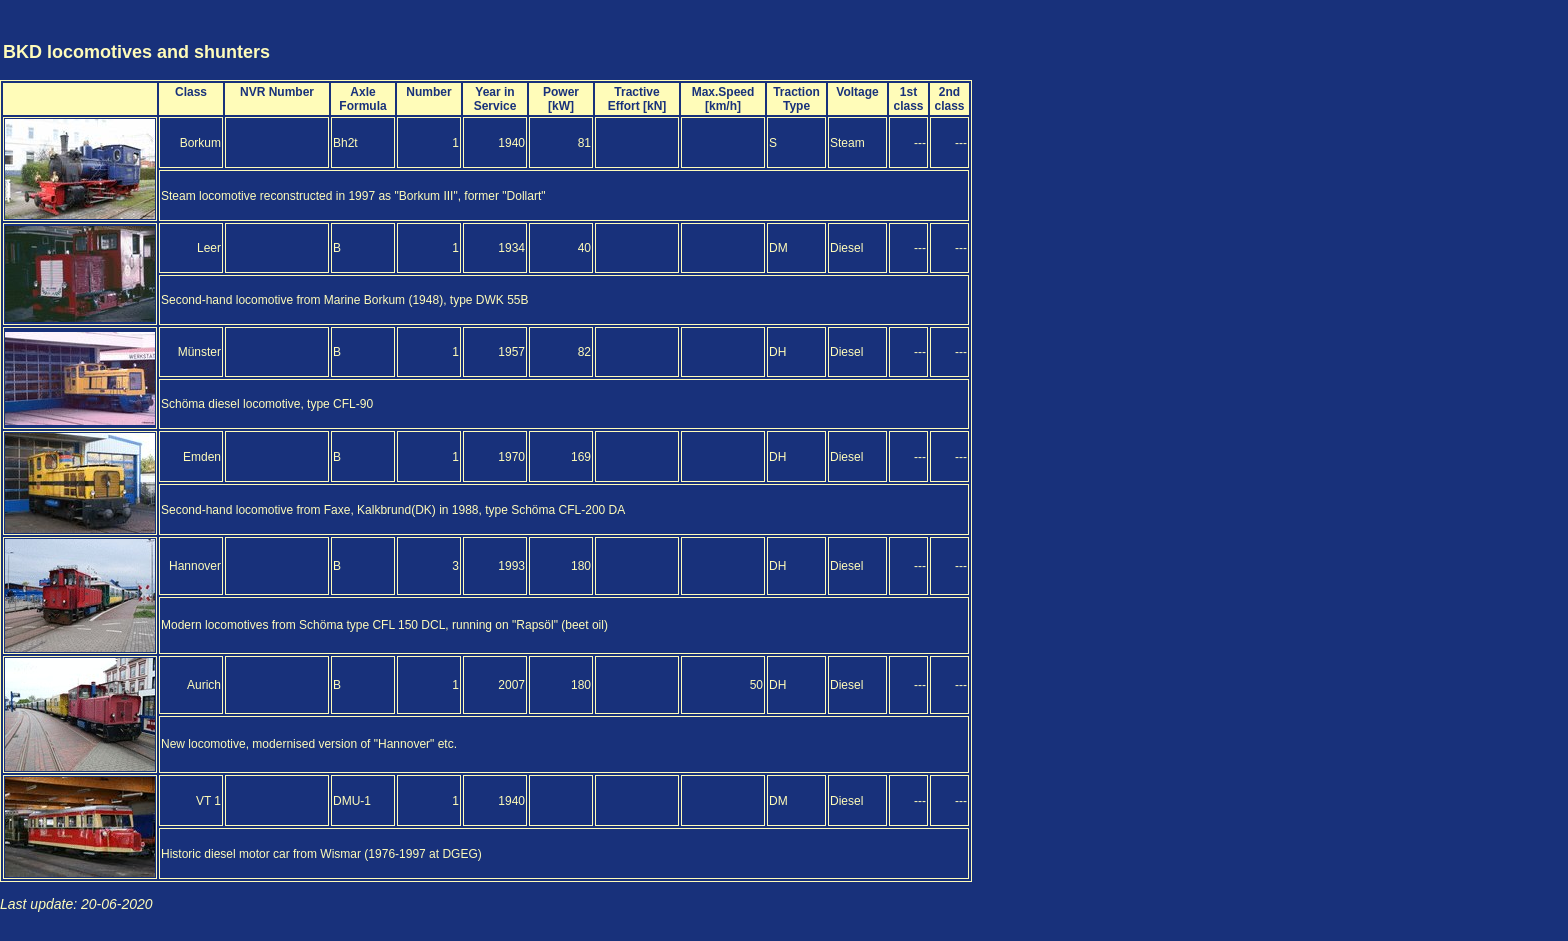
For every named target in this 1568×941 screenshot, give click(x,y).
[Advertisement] (1448, 33)
